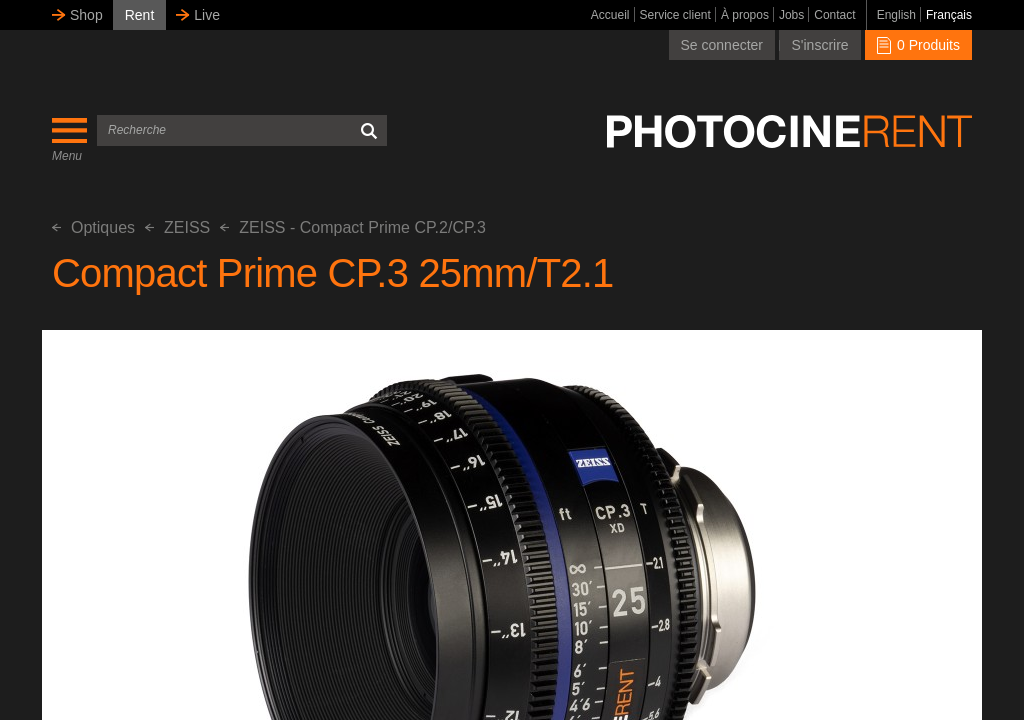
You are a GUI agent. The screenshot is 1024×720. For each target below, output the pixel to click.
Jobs (791, 15)
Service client (675, 15)
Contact (834, 15)
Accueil (610, 15)
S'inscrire (819, 45)
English (896, 15)
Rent (140, 15)
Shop (86, 15)
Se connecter (722, 45)
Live (207, 15)
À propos (745, 15)
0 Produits (918, 45)
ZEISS (177, 227)
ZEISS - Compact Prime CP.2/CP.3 (353, 227)
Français (949, 15)
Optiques (93, 227)
